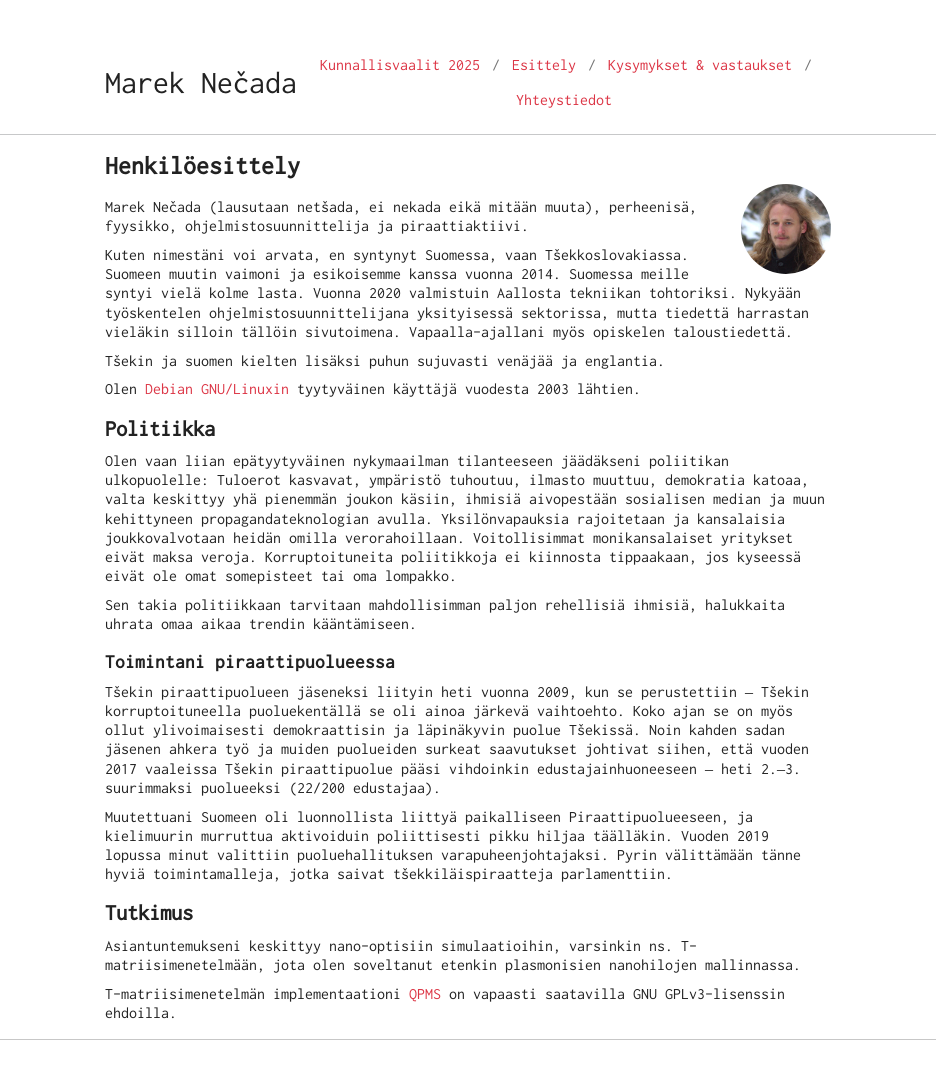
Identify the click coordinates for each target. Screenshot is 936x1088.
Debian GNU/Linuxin (217, 389)
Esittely (544, 65)
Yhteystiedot (564, 100)
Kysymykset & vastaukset (700, 65)
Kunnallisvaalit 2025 (400, 65)
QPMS (425, 994)
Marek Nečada (201, 82)
